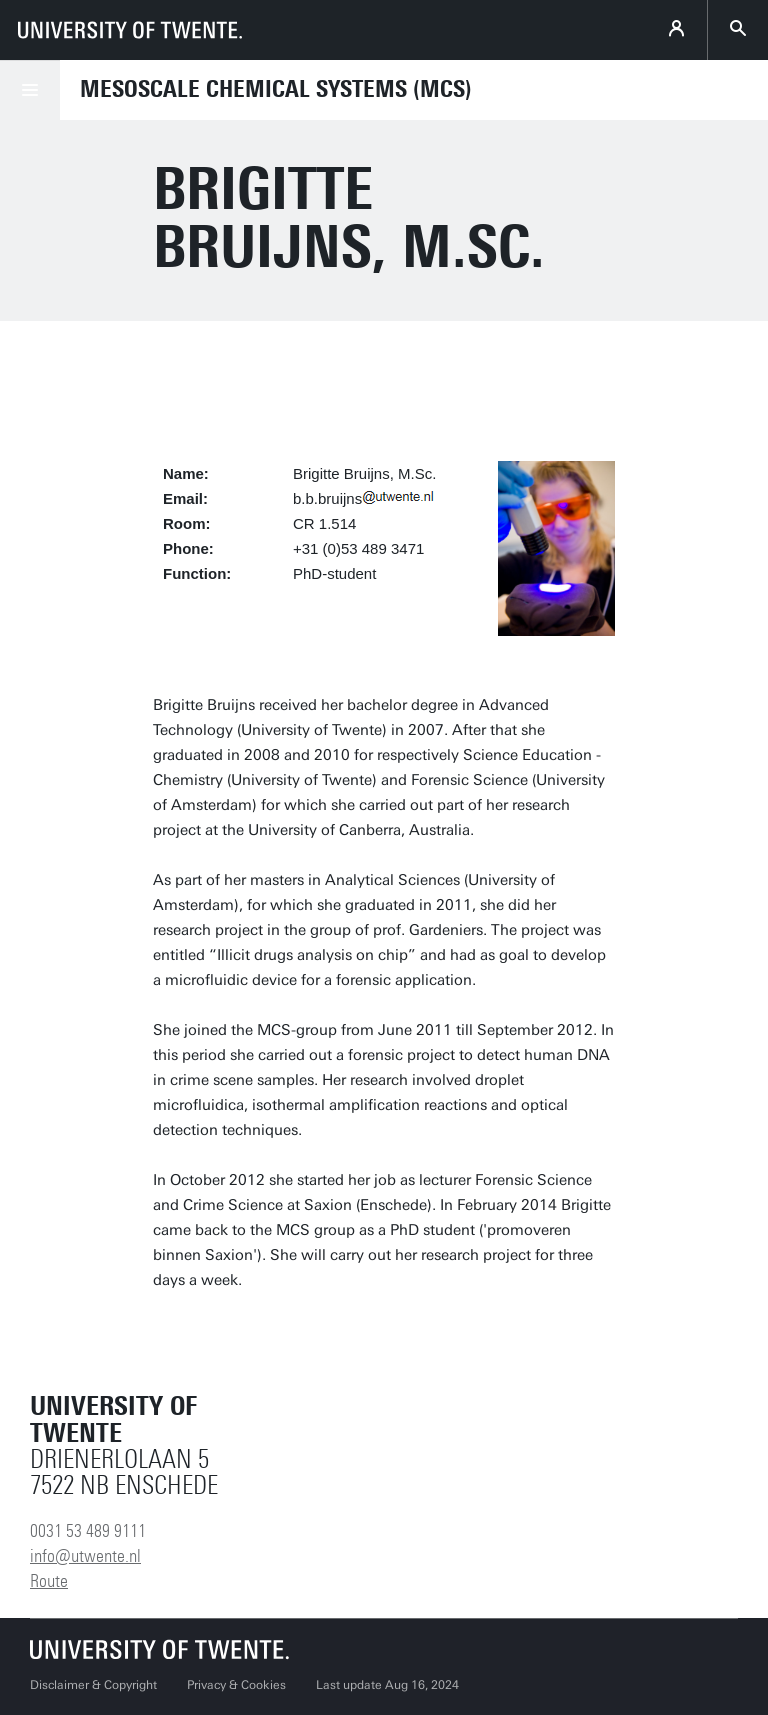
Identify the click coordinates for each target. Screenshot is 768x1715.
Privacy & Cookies (236, 1685)
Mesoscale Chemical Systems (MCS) (276, 89)
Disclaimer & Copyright (93, 1685)
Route (49, 1581)
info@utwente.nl (85, 1556)
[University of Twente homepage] (130, 30)
